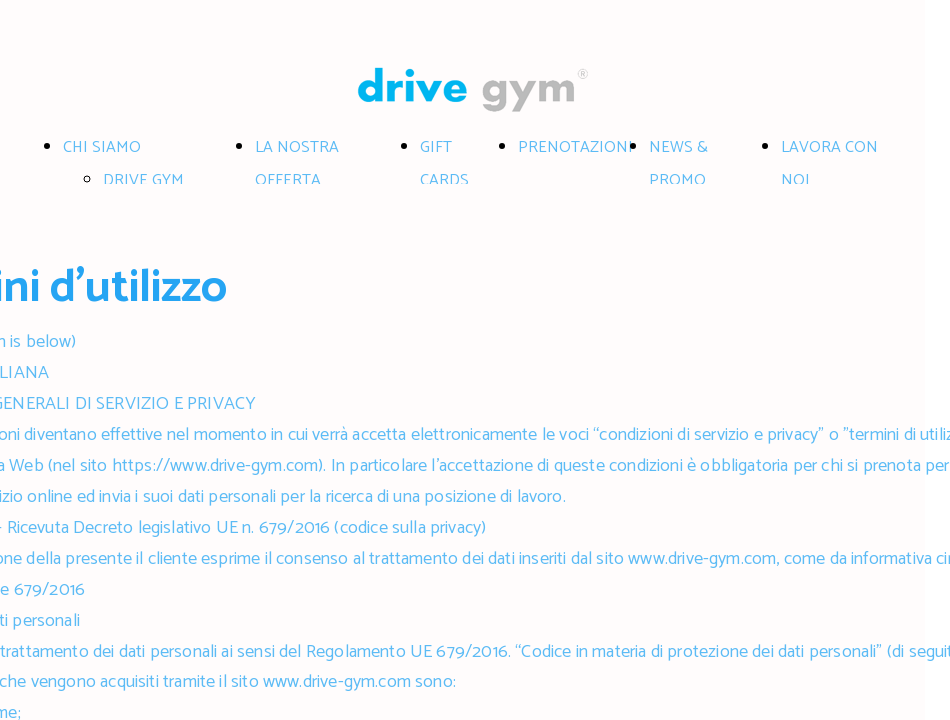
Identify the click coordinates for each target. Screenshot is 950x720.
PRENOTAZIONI (575, 147)
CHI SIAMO (102, 147)
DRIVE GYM (143, 180)
